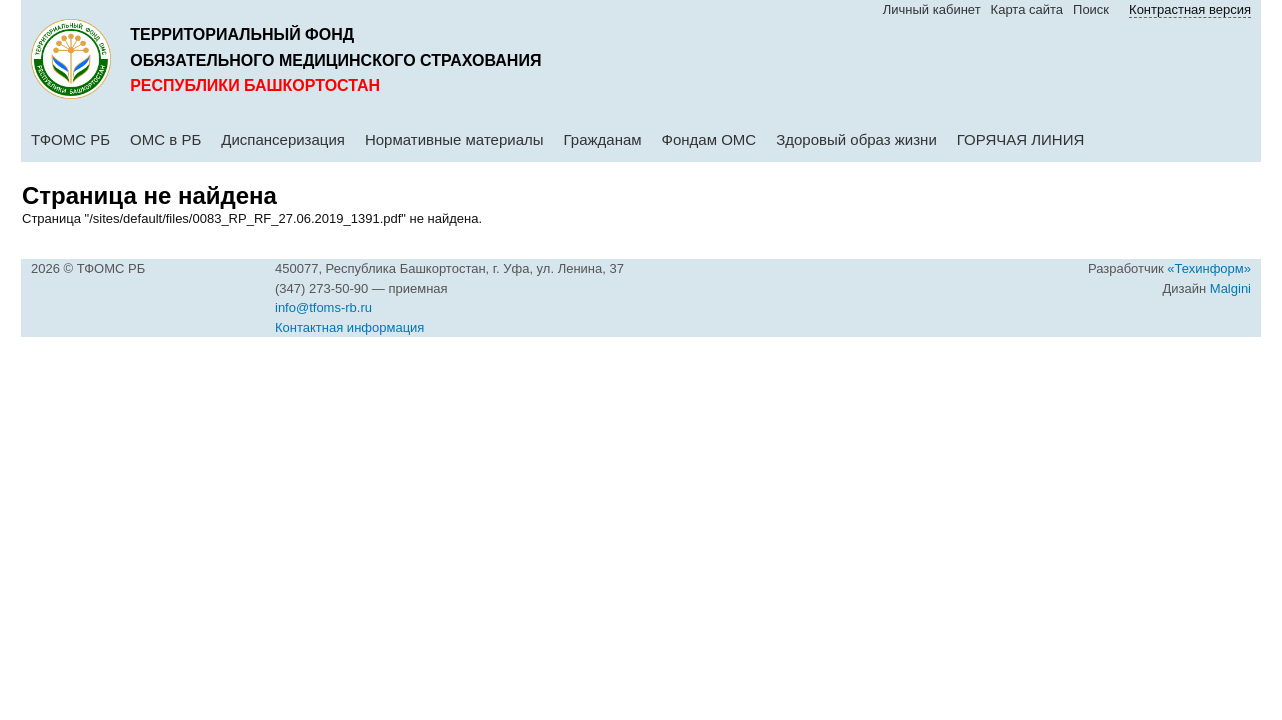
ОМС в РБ (165, 139)
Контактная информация (349, 327)
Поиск (1091, 9)
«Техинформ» (1209, 268)
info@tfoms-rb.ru (323, 307)
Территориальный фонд (242, 34)
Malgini (1230, 288)
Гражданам (603, 139)
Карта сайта (1027, 9)
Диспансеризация (283, 139)
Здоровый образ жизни (856, 139)
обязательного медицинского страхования (335, 60)
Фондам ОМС (709, 139)
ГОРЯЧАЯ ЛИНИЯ (1021, 139)
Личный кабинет (932, 9)
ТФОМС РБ (70, 139)
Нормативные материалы (454, 139)
